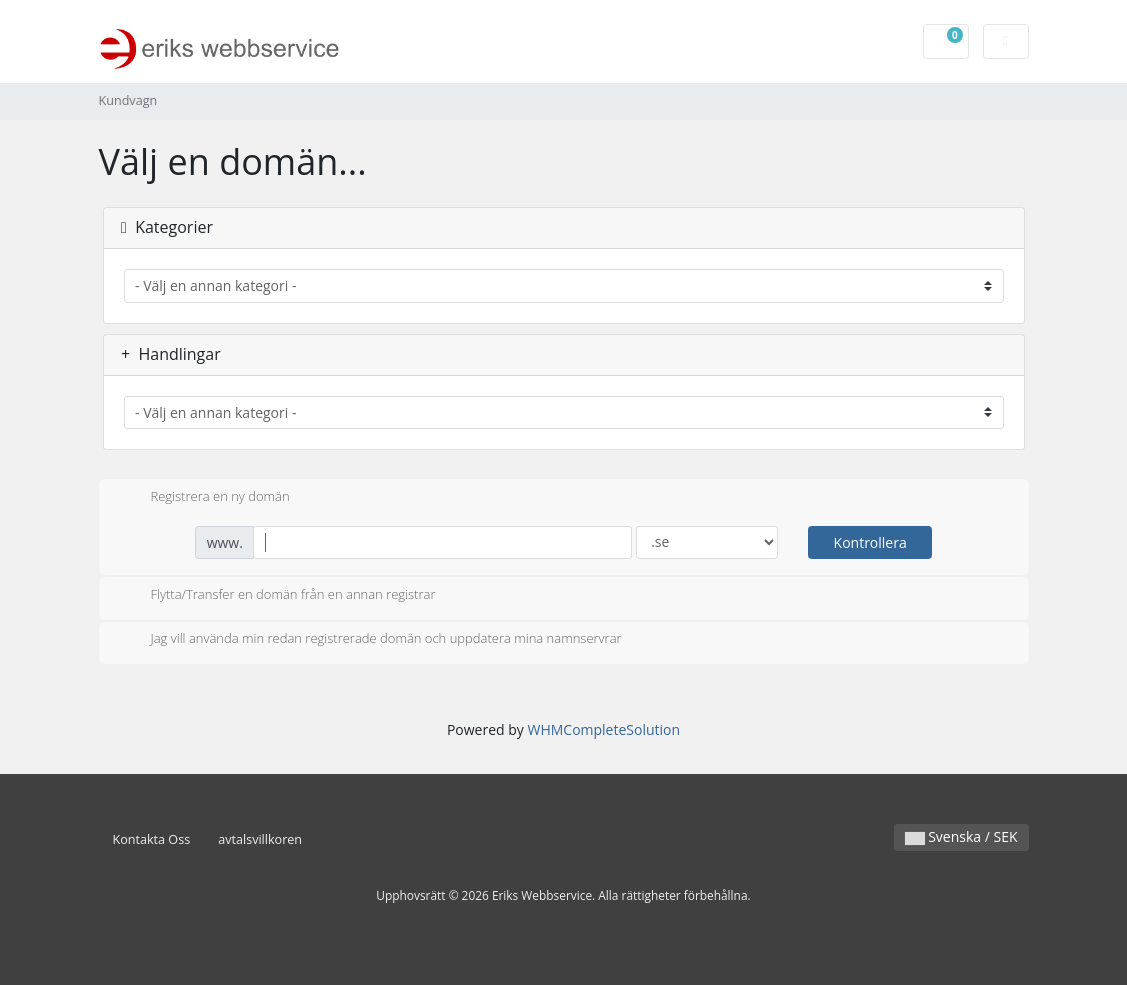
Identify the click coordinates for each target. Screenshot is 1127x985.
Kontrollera (870, 542)
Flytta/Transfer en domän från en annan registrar (277, 596)
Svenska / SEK (961, 836)
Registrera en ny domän (204, 498)
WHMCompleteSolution (603, 729)
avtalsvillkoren (260, 839)
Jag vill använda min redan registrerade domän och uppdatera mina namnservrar (370, 640)
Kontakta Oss (152, 839)
